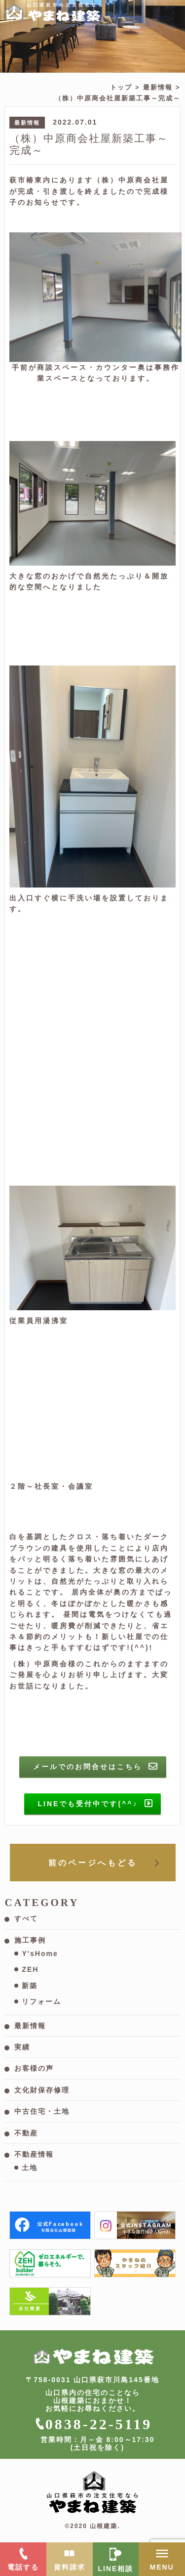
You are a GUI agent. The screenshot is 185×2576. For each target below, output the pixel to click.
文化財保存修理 (42, 2090)
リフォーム (41, 2001)
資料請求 (69, 2567)
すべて (26, 1918)
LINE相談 (115, 2569)
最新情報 (158, 87)
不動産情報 (34, 2154)
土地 (29, 2168)
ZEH (30, 1969)
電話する (23, 2567)
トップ (121, 87)
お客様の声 (34, 2068)
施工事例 (30, 1940)
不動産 (26, 2133)
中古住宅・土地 (42, 2111)
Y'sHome (40, 1953)
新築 (29, 1986)
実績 (22, 2047)
